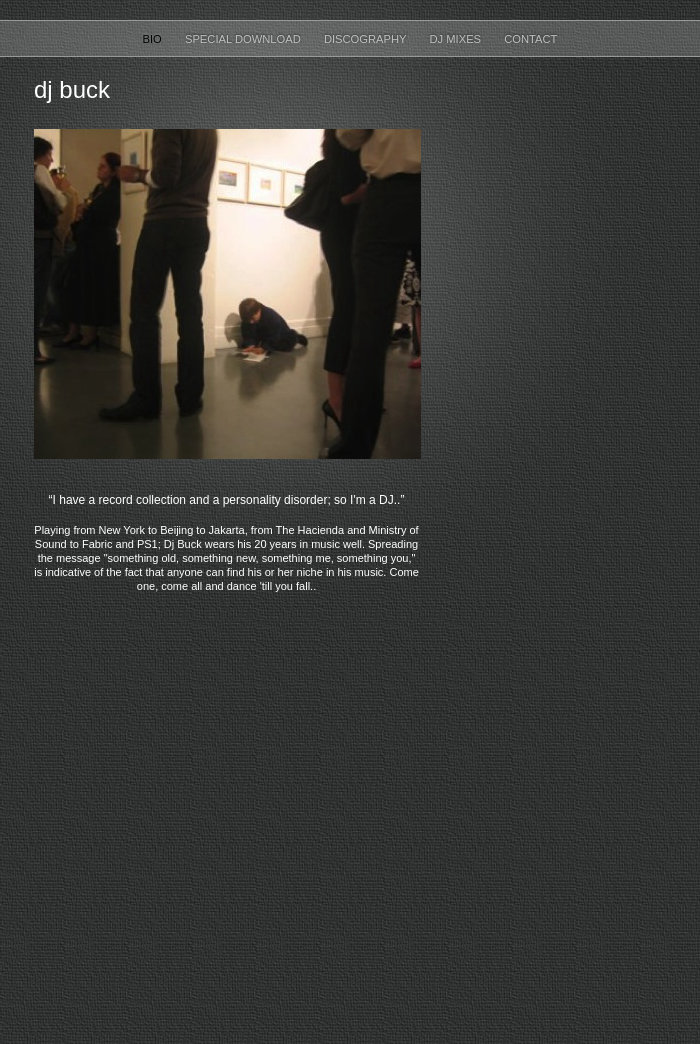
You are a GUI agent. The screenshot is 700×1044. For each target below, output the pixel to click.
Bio (154, 39)
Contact (530, 39)
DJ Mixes (456, 39)
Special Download (244, 39)
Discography (367, 39)
